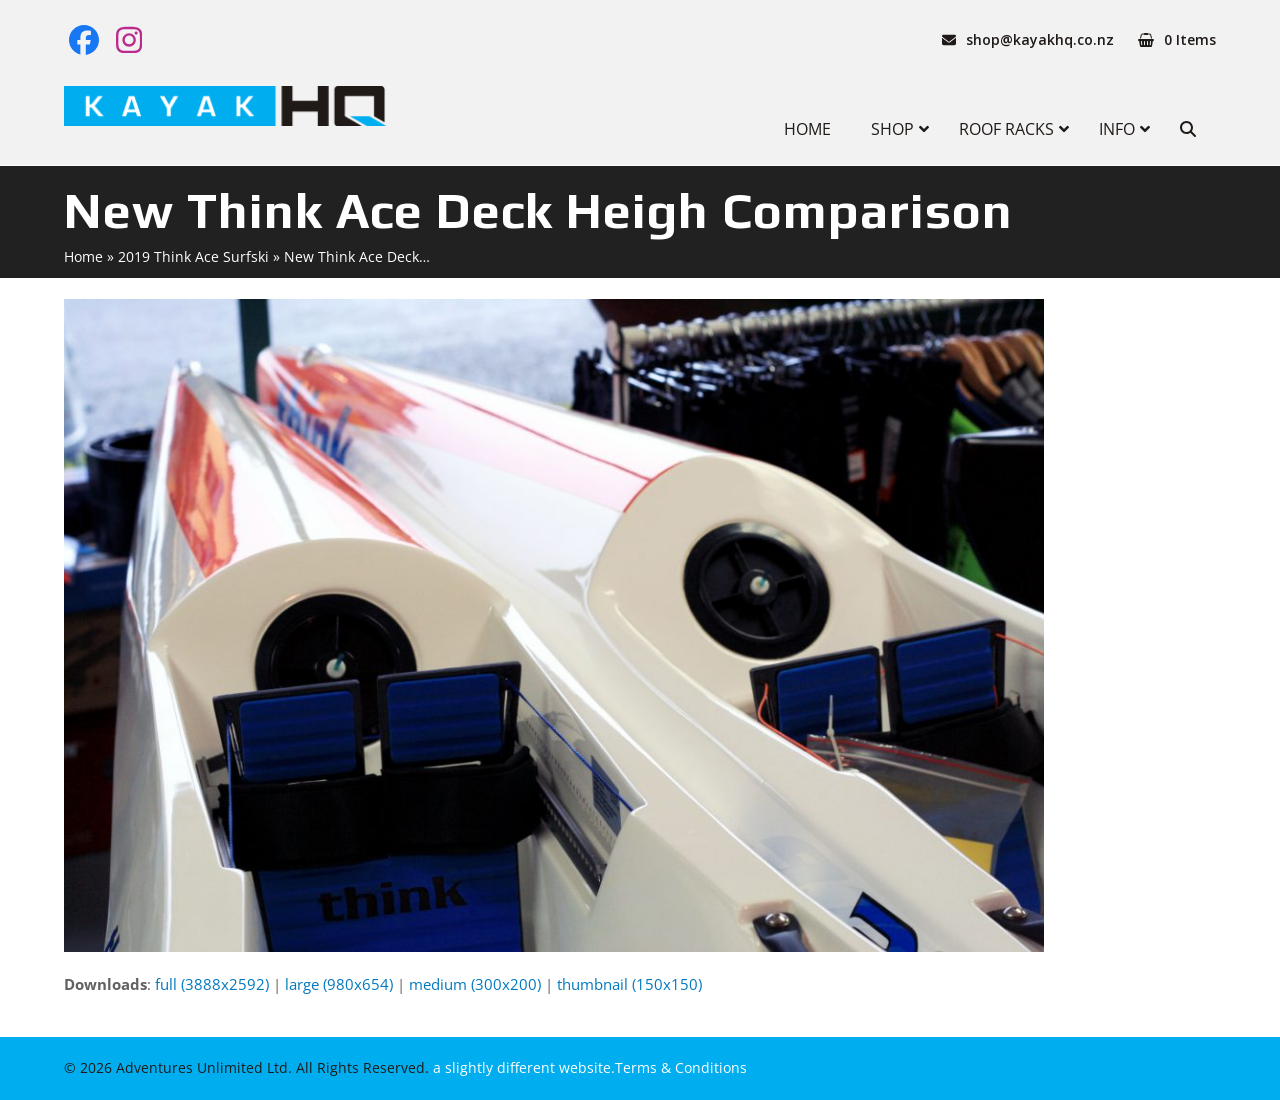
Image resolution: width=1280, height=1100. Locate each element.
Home (83, 256)
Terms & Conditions (681, 1067)
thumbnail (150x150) (629, 984)
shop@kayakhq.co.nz (1040, 39)
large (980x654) (339, 984)
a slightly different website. (522, 1067)
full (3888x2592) (212, 984)
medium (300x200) (475, 984)
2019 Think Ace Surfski (193, 256)
